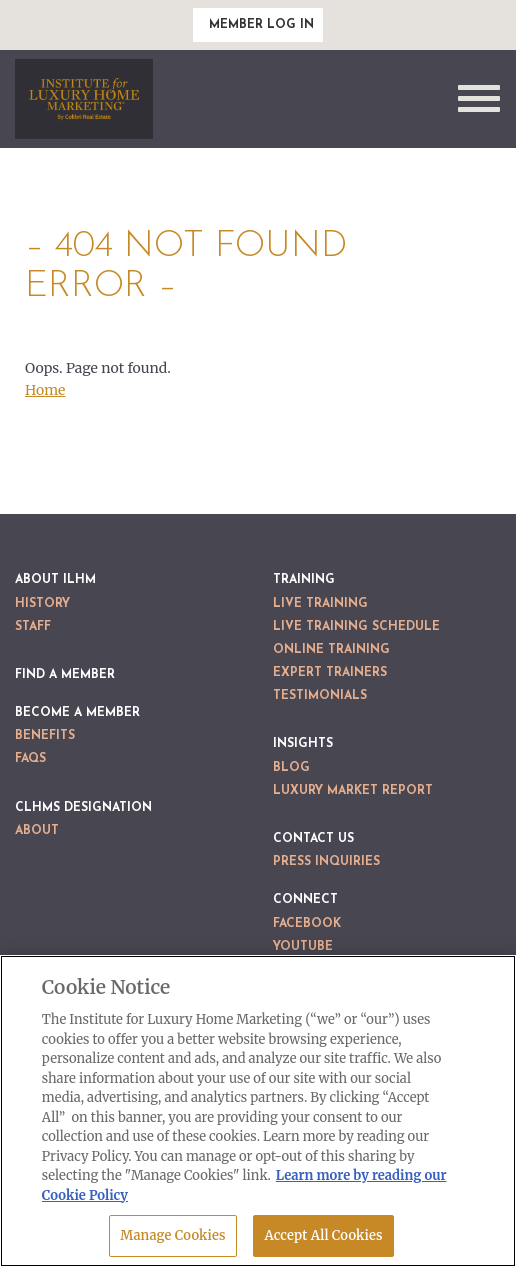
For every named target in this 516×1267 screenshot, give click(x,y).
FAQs (30, 759)
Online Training (331, 650)
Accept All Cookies (323, 1235)
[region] (258, 1111)
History (42, 604)
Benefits (45, 736)
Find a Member (65, 675)
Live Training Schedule (356, 627)
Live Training (320, 604)
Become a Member (77, 713)
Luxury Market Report (353, 791)
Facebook (307, 924)
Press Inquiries (326, 862)
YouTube (303, 947)
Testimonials (320, 696)
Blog (291, 768)
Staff (33, 627)
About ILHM (55, 580)
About (37, 831)
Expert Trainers (330, 673)
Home (45, 390)
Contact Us (313, 839)
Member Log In (261, 25)
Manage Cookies (172, 1235)
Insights (303, 744)
